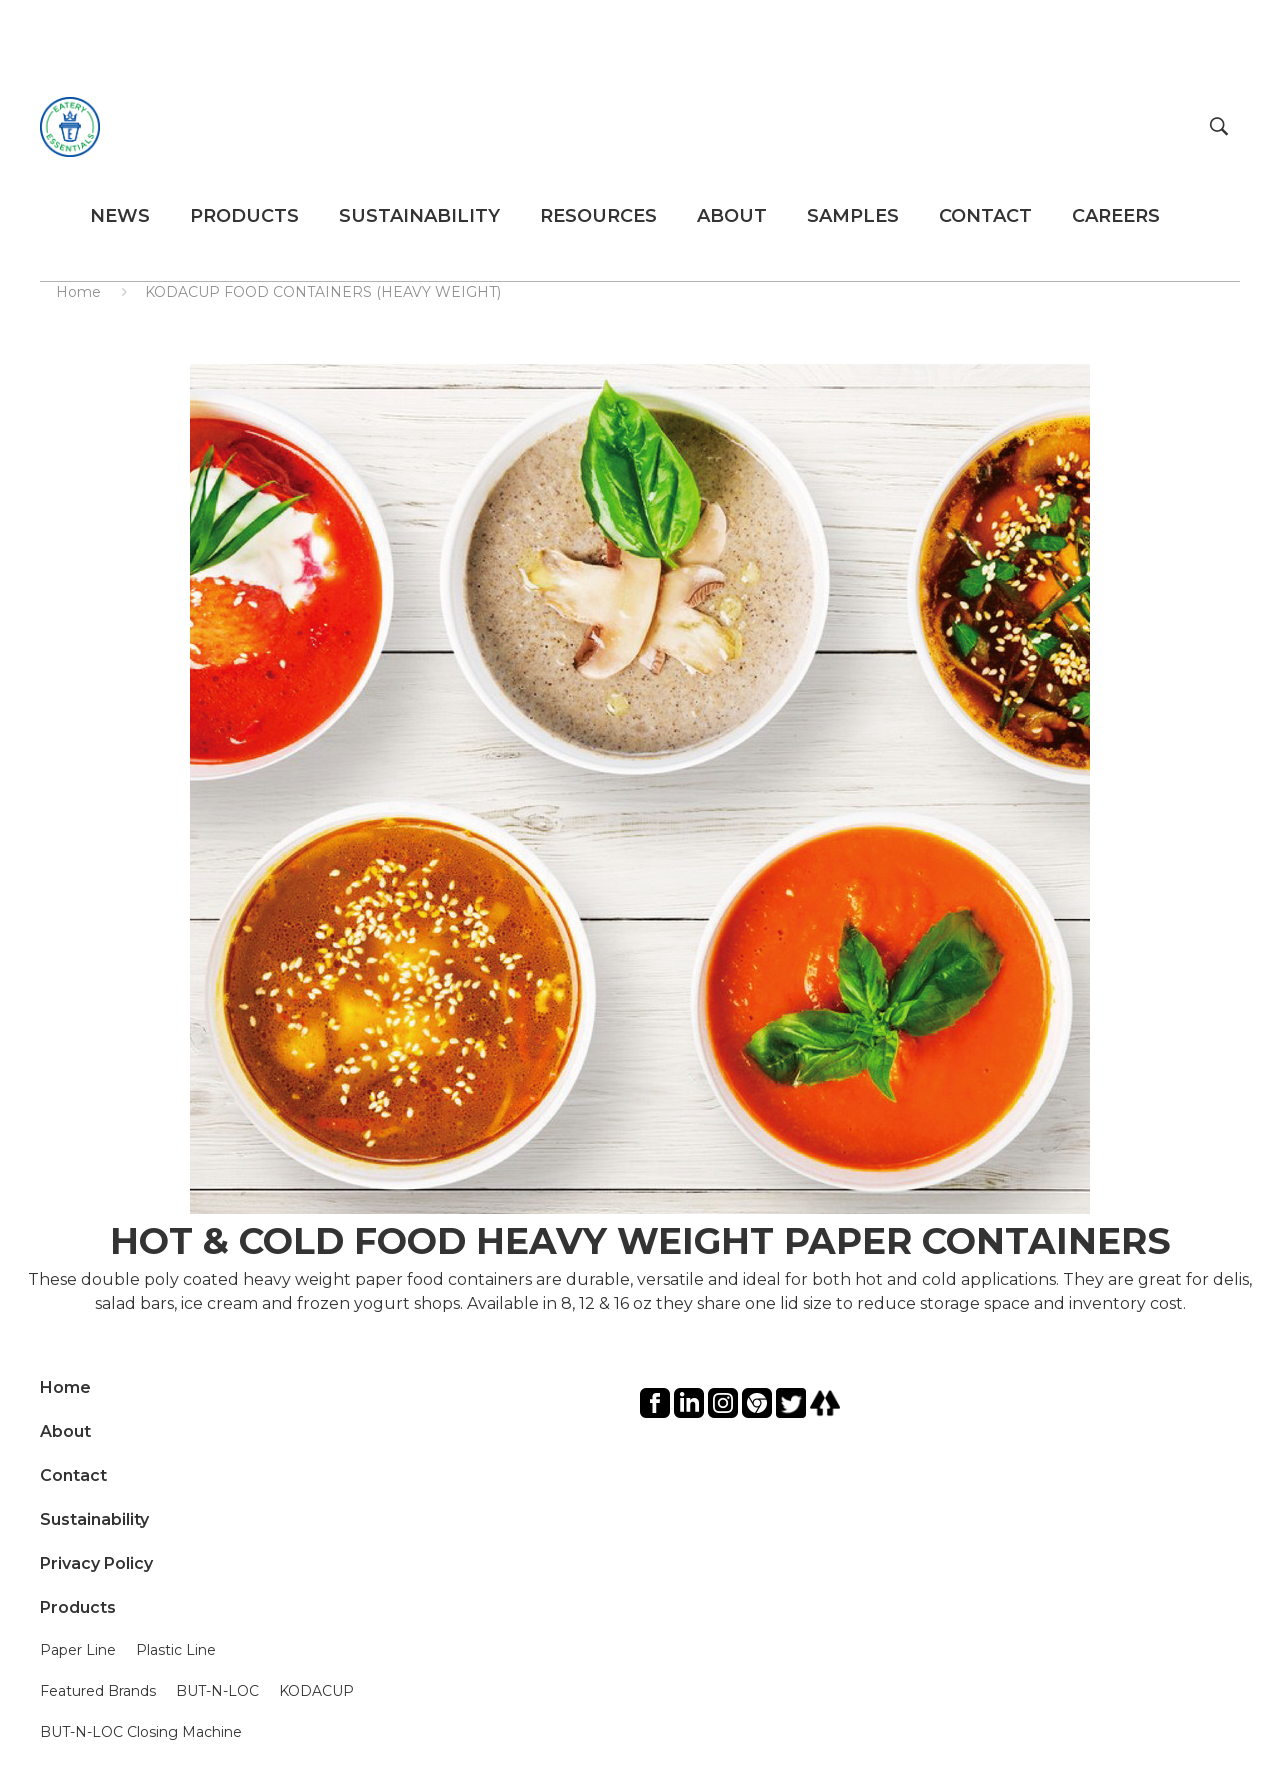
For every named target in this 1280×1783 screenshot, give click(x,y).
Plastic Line (176, 1650)
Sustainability (94, 1519)
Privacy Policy (96, 1563)
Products (78, 1607)
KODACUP (316, 1691)
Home (78, 292)
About (65, 1431)
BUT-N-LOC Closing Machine (141, 1732)
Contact (73, 1475)
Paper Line (78, 1650)
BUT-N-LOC (217, 1691)
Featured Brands (98, 1691)
